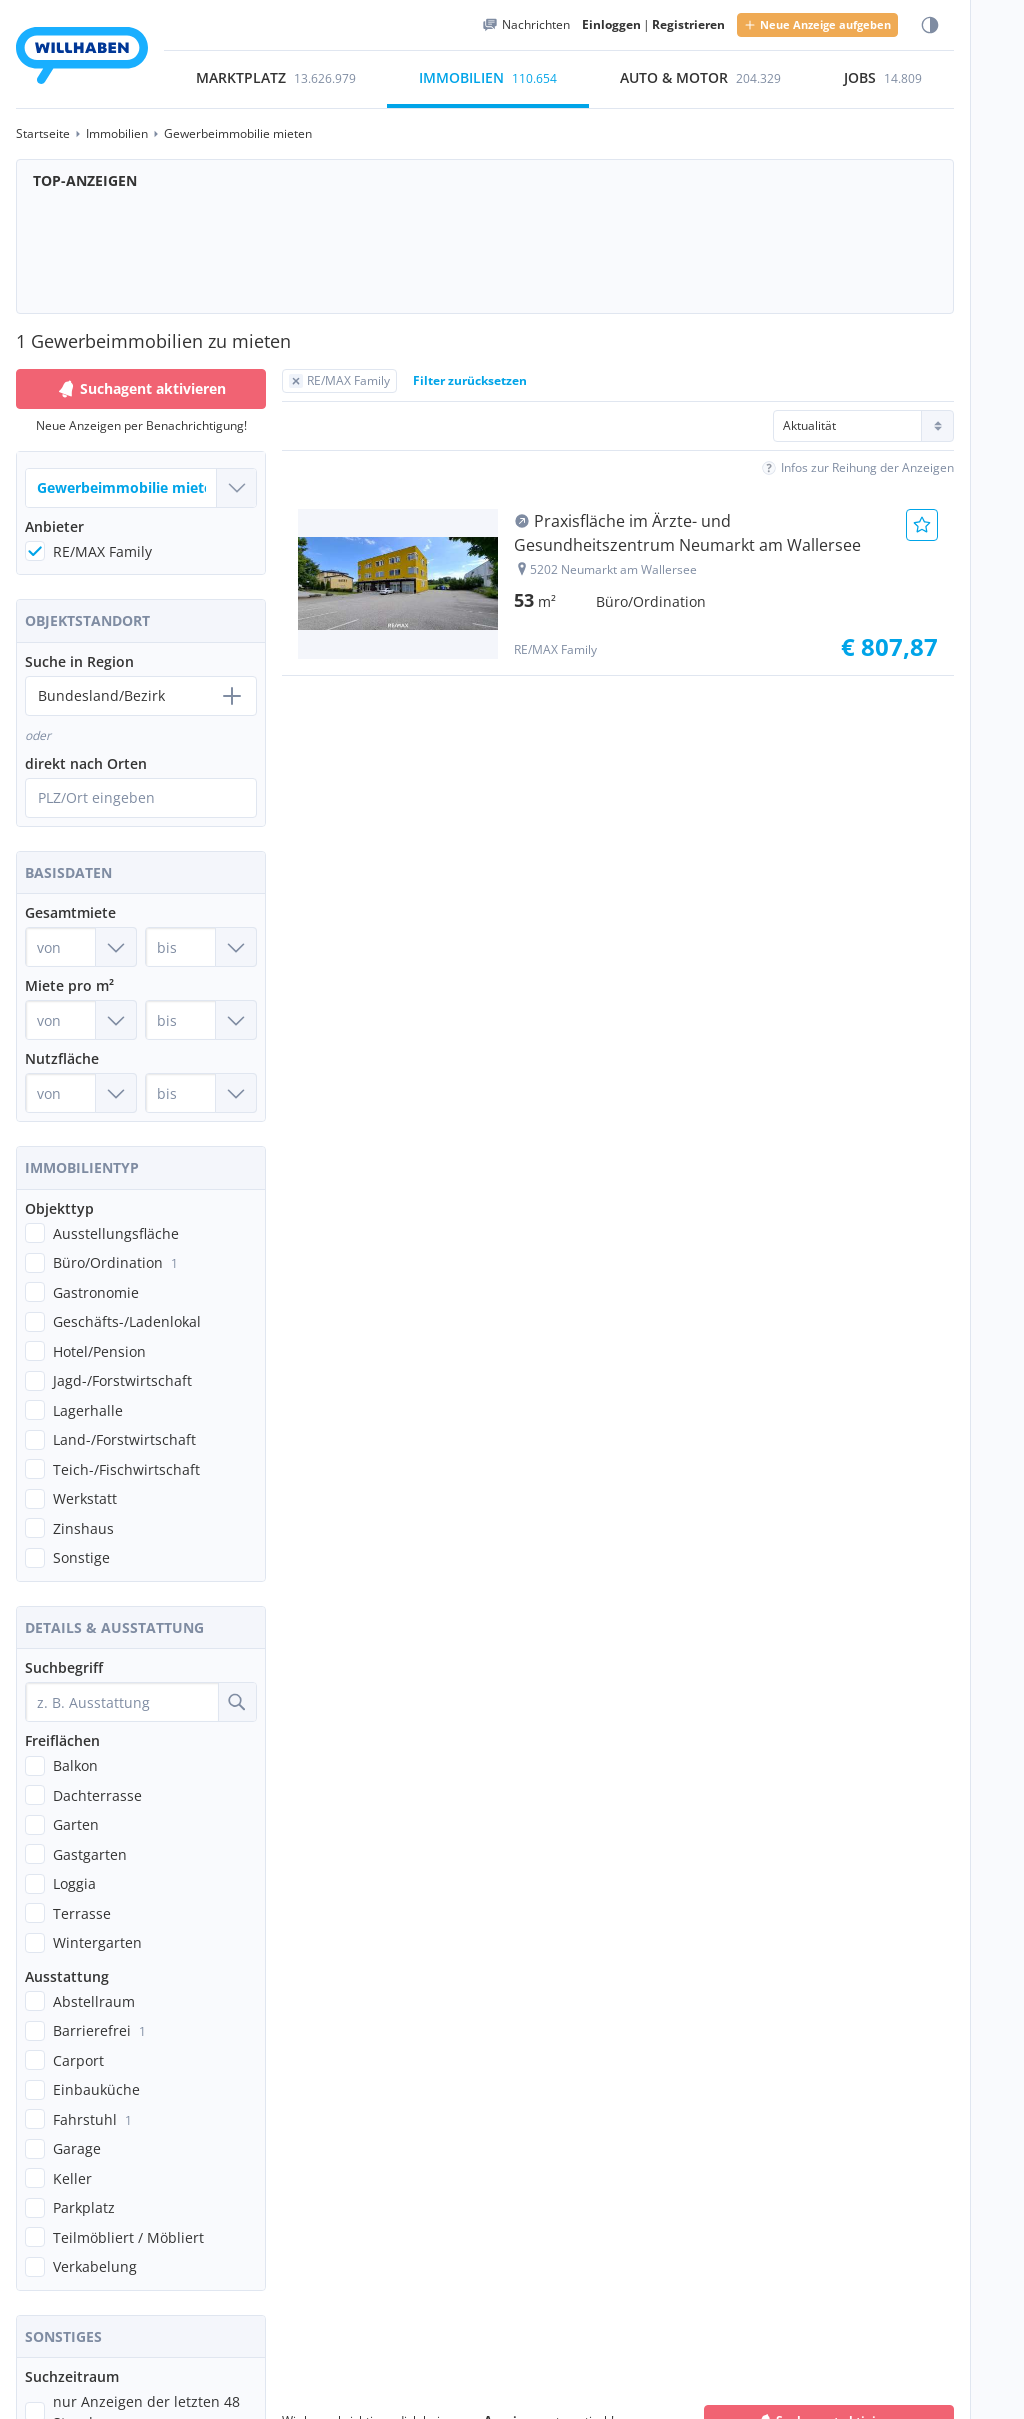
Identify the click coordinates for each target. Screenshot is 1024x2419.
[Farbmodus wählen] (930, 25)
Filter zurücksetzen (470, 380)
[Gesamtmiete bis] (201, 947)
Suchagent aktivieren (141, 389)
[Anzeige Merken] (922, 525)
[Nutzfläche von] (81, 1093)
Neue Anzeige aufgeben (817, 24)
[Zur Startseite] (82, 58)
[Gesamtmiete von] (81, 947)
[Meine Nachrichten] (526, 25)
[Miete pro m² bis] (201, 1020)
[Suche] (237, 1702)
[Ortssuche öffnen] (141, 798)
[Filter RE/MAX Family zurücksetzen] (339, 381)
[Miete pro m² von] (81, 1020)
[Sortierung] (863, 426)
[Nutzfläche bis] (201, 1093)
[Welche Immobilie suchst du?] (141, 488)
